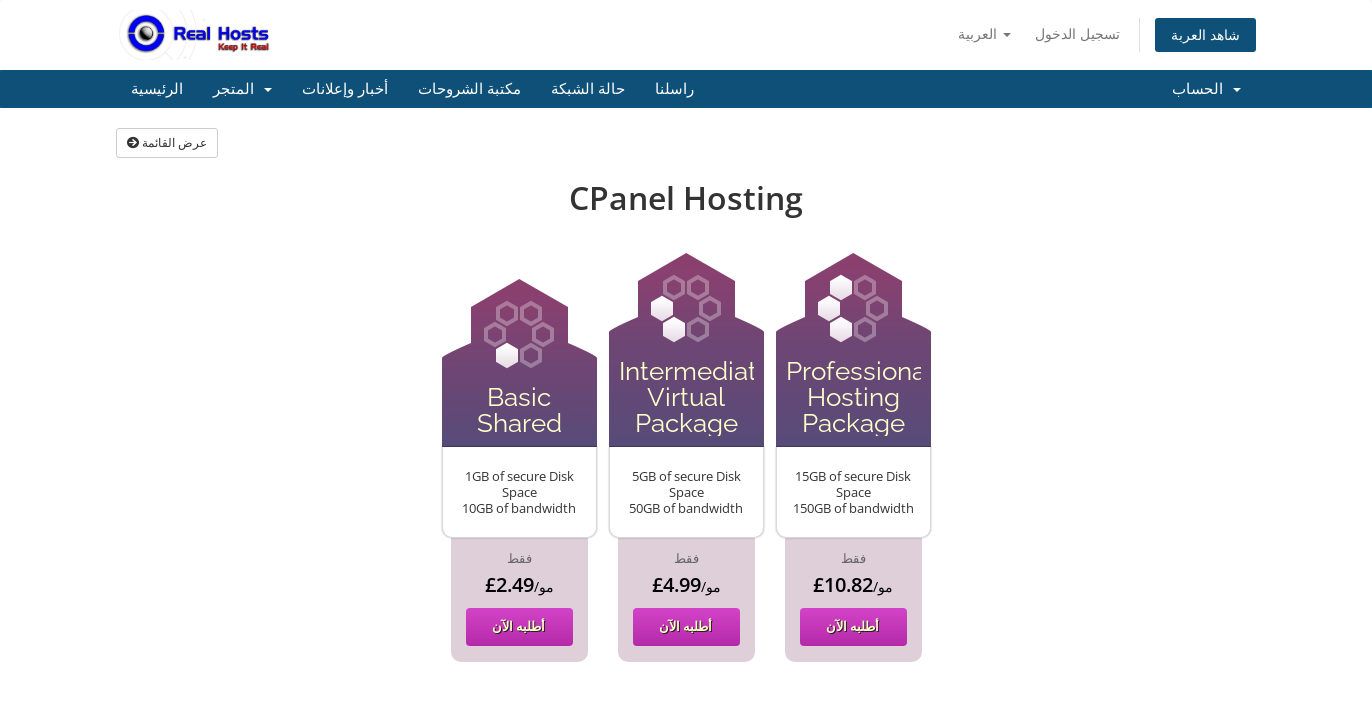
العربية (984, 33)
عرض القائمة (167, 142)
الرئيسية (157, 89)
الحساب (1206, 89)
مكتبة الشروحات (469, 89)
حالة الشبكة (588, 89)
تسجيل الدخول (1077, 33)
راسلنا (674, 89)
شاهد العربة (1205, 34)
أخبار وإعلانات (345, 89)
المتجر (242, 89)
